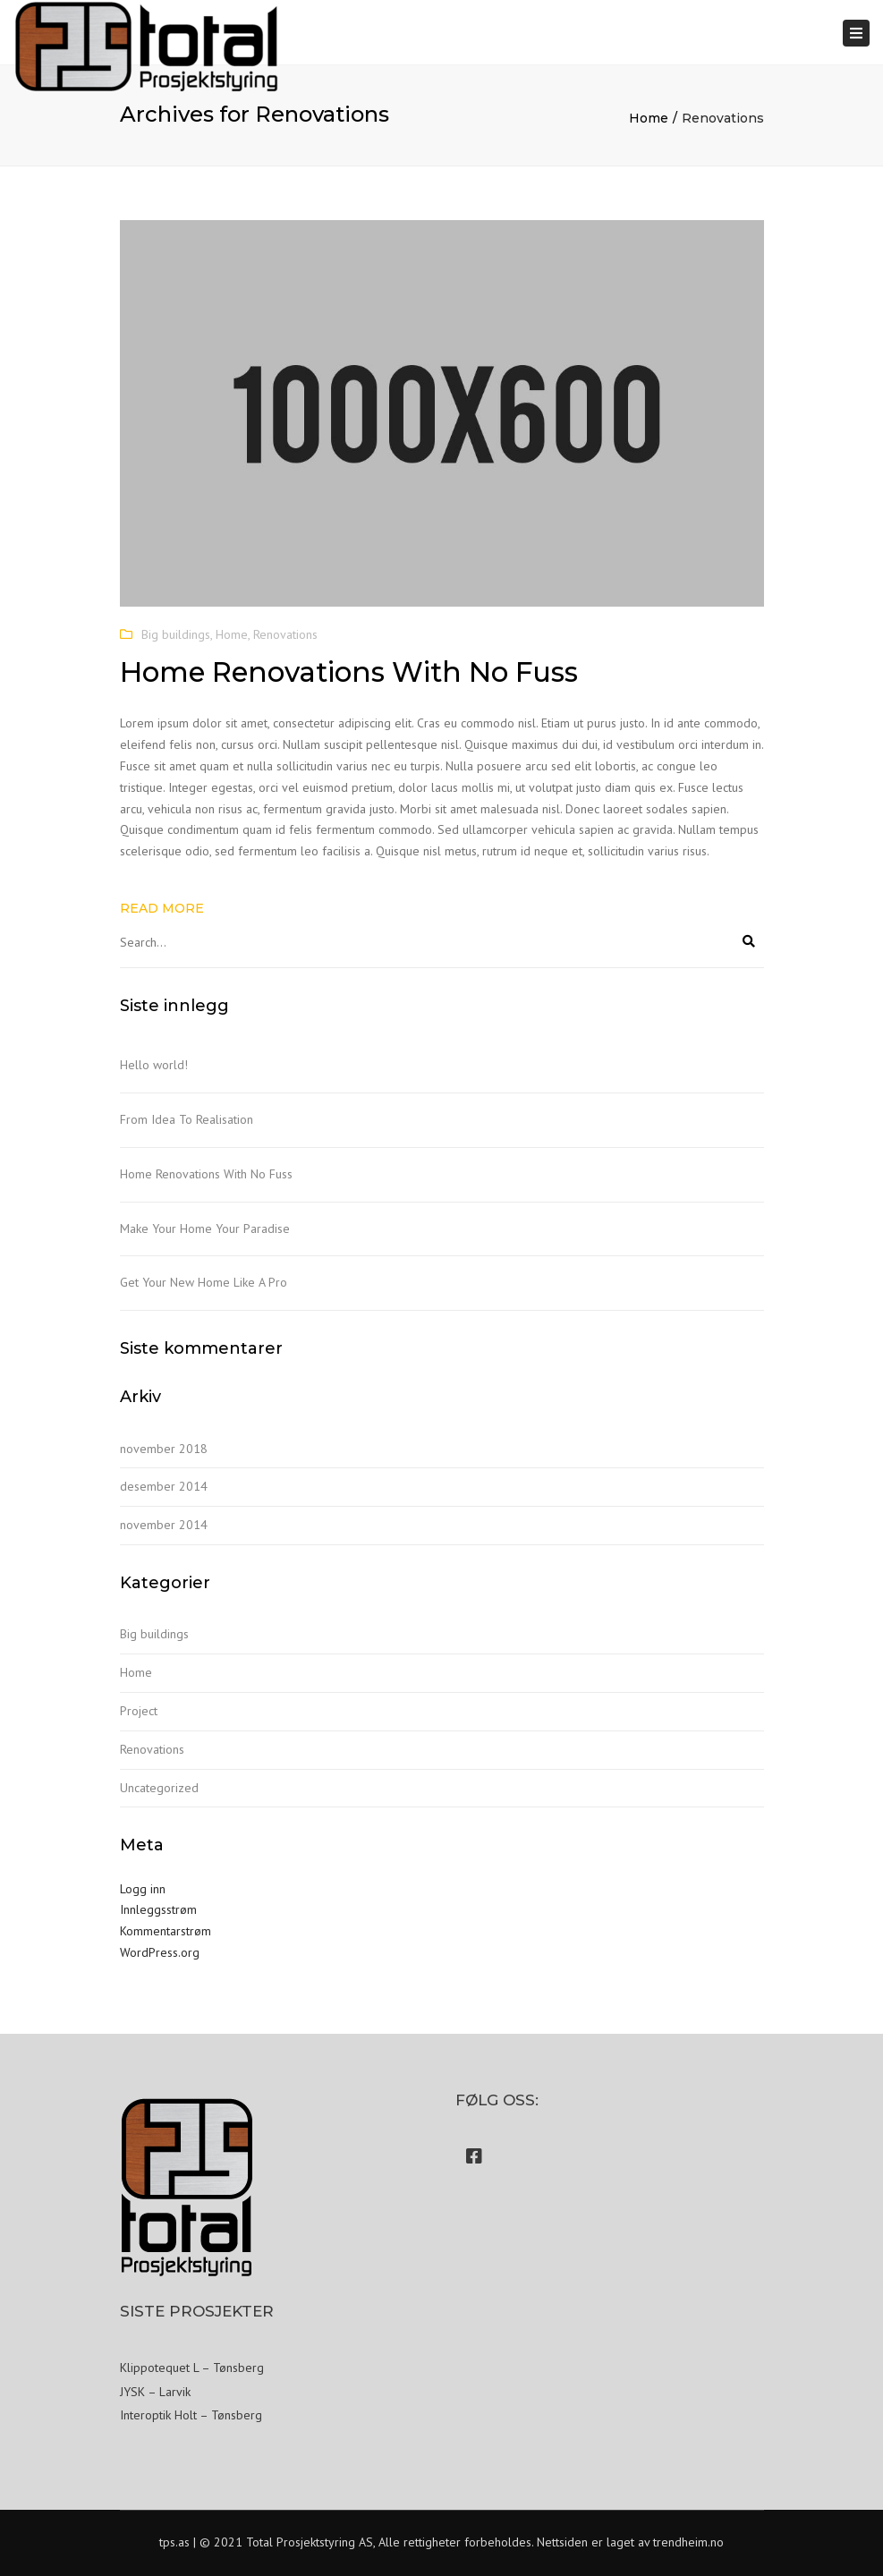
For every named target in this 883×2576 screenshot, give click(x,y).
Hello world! (154, 1065)
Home (648, 118)
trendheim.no (688, 2542)
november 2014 (164, 1525)
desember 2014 (164, 1486)
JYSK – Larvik (155, 2392)
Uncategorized (159, 1788)
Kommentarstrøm (165, 1931)
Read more (162, 908)
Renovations (285, 634)
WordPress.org (160, 1952)
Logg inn (143, 1889)
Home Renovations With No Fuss (206, 1174)
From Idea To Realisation (186, 1119)
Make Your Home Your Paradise (205, 1228)
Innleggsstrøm (158, 1909)
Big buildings (175, 634)
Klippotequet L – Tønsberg (192, 2367)
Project (138, 1711)
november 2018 (164, 1449)
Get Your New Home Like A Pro (203, 1282)
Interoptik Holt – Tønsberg (191, 2415)
